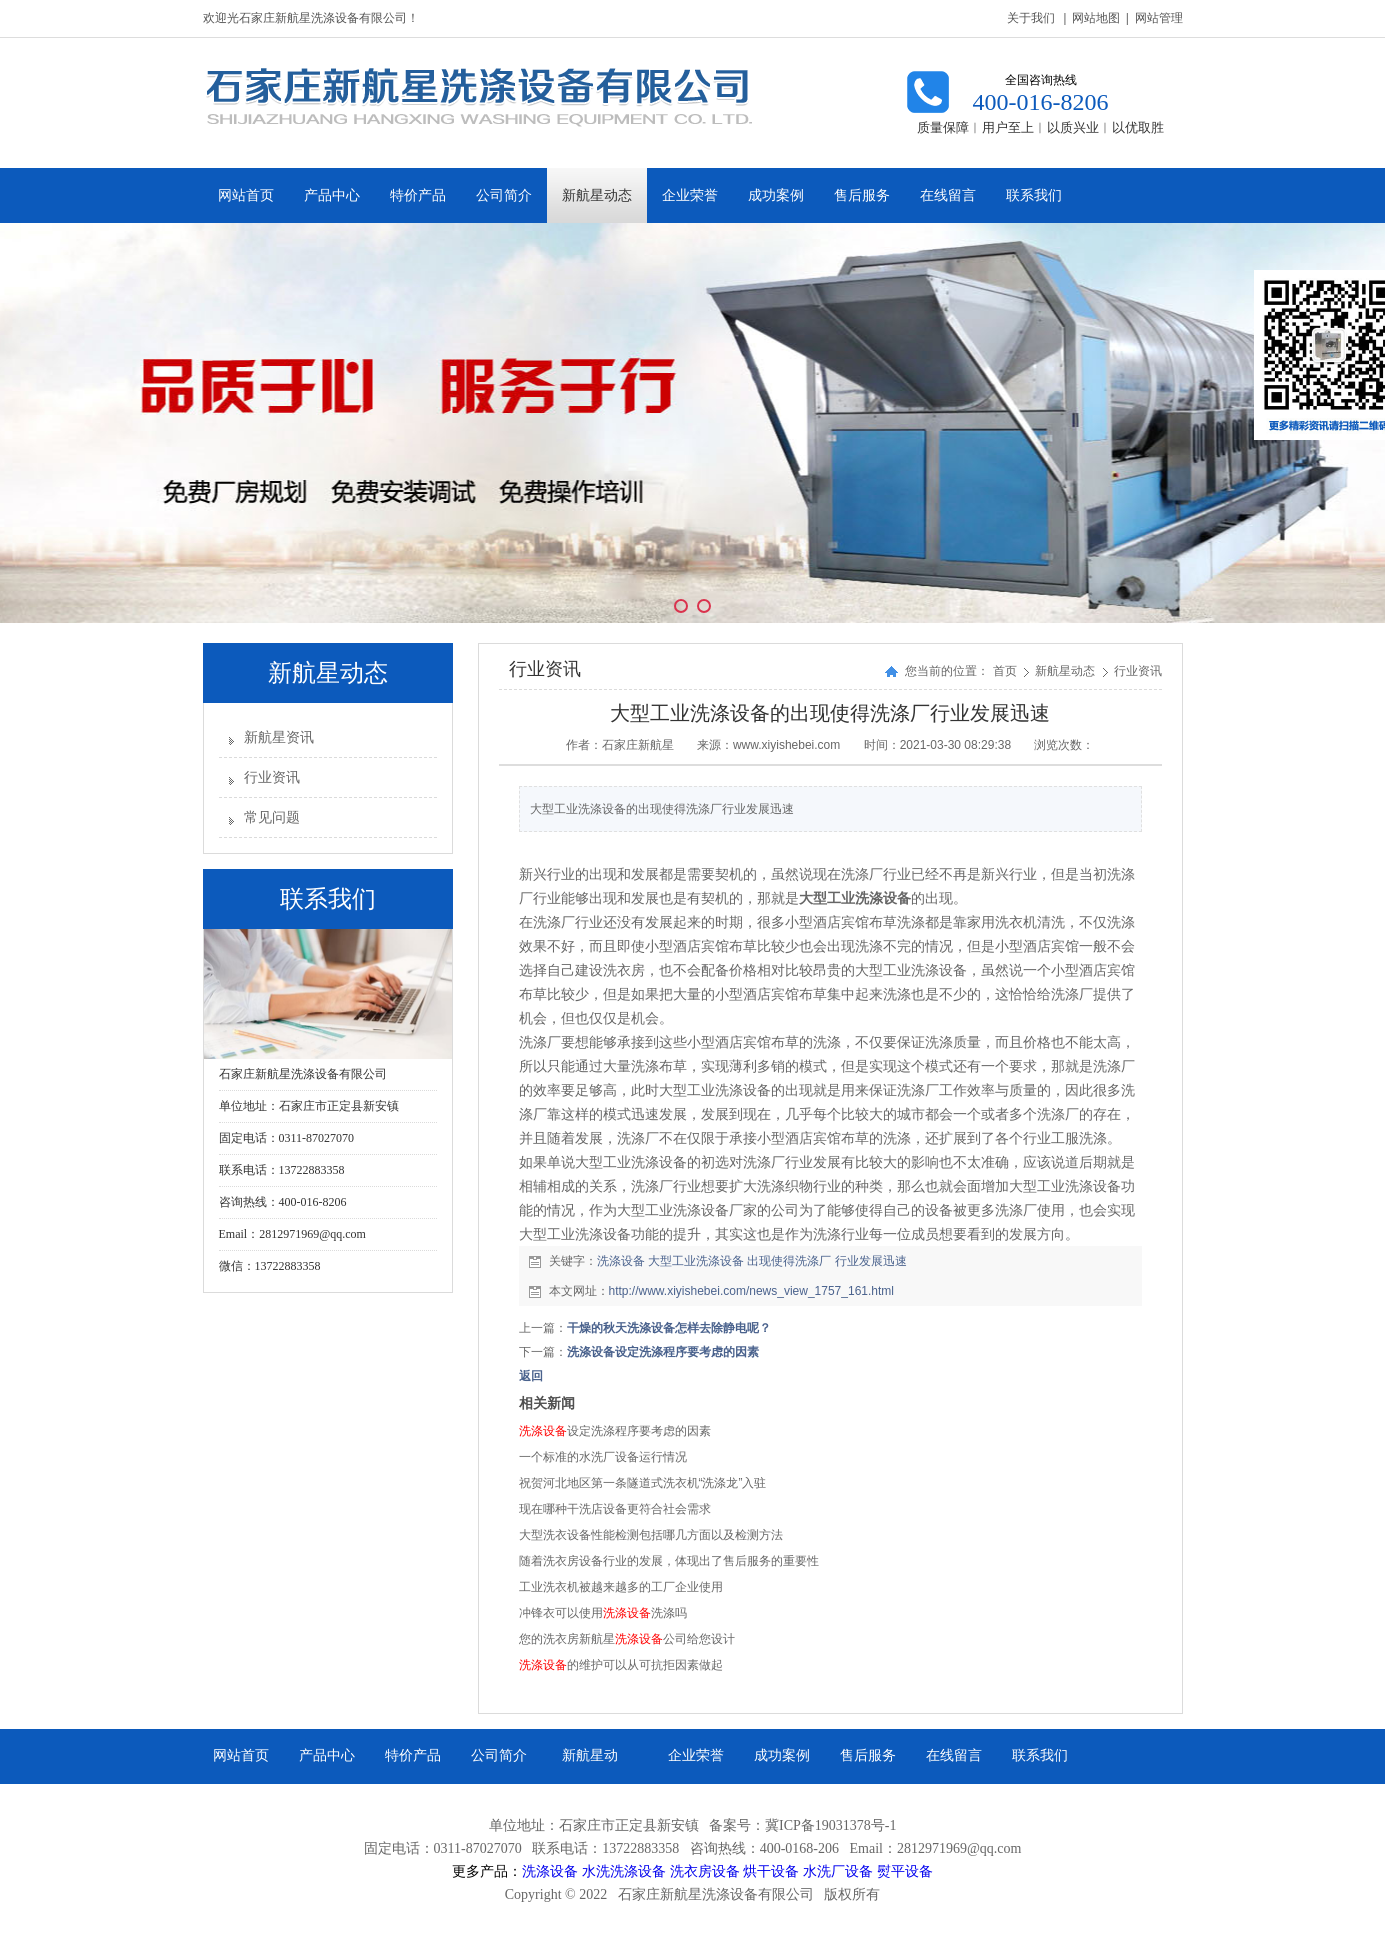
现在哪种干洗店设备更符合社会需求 (615, 1509)
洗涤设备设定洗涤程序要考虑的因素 (663, 1352)
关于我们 (1031, 18)
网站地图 (1096, 18)
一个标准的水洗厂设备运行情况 (603, 1457)
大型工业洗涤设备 (696, 1261)
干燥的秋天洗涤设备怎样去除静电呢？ (669, 1328)
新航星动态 (1066, 671)
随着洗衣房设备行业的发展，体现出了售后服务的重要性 (669, 1561)
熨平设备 (905, 1871)
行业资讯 (272, 777)
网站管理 (1159, 18)
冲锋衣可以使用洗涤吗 (603, 1613)
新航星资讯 (279, 737)
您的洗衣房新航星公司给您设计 (627, 1639)
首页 (1005, 671)
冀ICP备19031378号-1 (830, 1825)
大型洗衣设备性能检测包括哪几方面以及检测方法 (651, 1535)
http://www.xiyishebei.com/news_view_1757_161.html (751, 1291)
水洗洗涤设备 (624, 1871)
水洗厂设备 (838, 1871)
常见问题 (272, 817)
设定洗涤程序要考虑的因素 (615, 1431)
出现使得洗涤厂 (789, 1261)
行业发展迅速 (871, 1261)
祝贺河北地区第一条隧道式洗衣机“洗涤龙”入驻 (643, 1483)
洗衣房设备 (705, 1871)
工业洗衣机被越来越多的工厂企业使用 (621, 1587)
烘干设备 (771, 1871)
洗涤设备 (621, 1261)
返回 (531, 1376)
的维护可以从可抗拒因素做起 (621, 1665)
